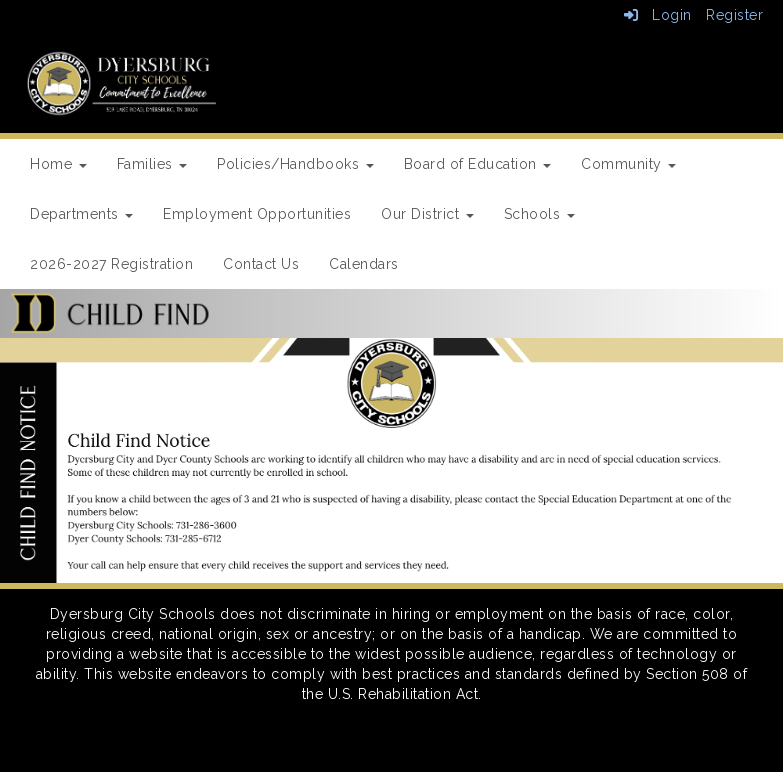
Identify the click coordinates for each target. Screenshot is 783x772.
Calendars (364, 264)
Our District (427, 214)
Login (658, 15)
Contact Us (261, 264)
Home (58, 164)
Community (628, 164)
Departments (81, 214)
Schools (539, 214)
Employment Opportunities (257, 214)
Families (152, 164)
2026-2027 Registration (111, 264)
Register (734, 15)
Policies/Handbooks (295, 164)
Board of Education (478, 164)
